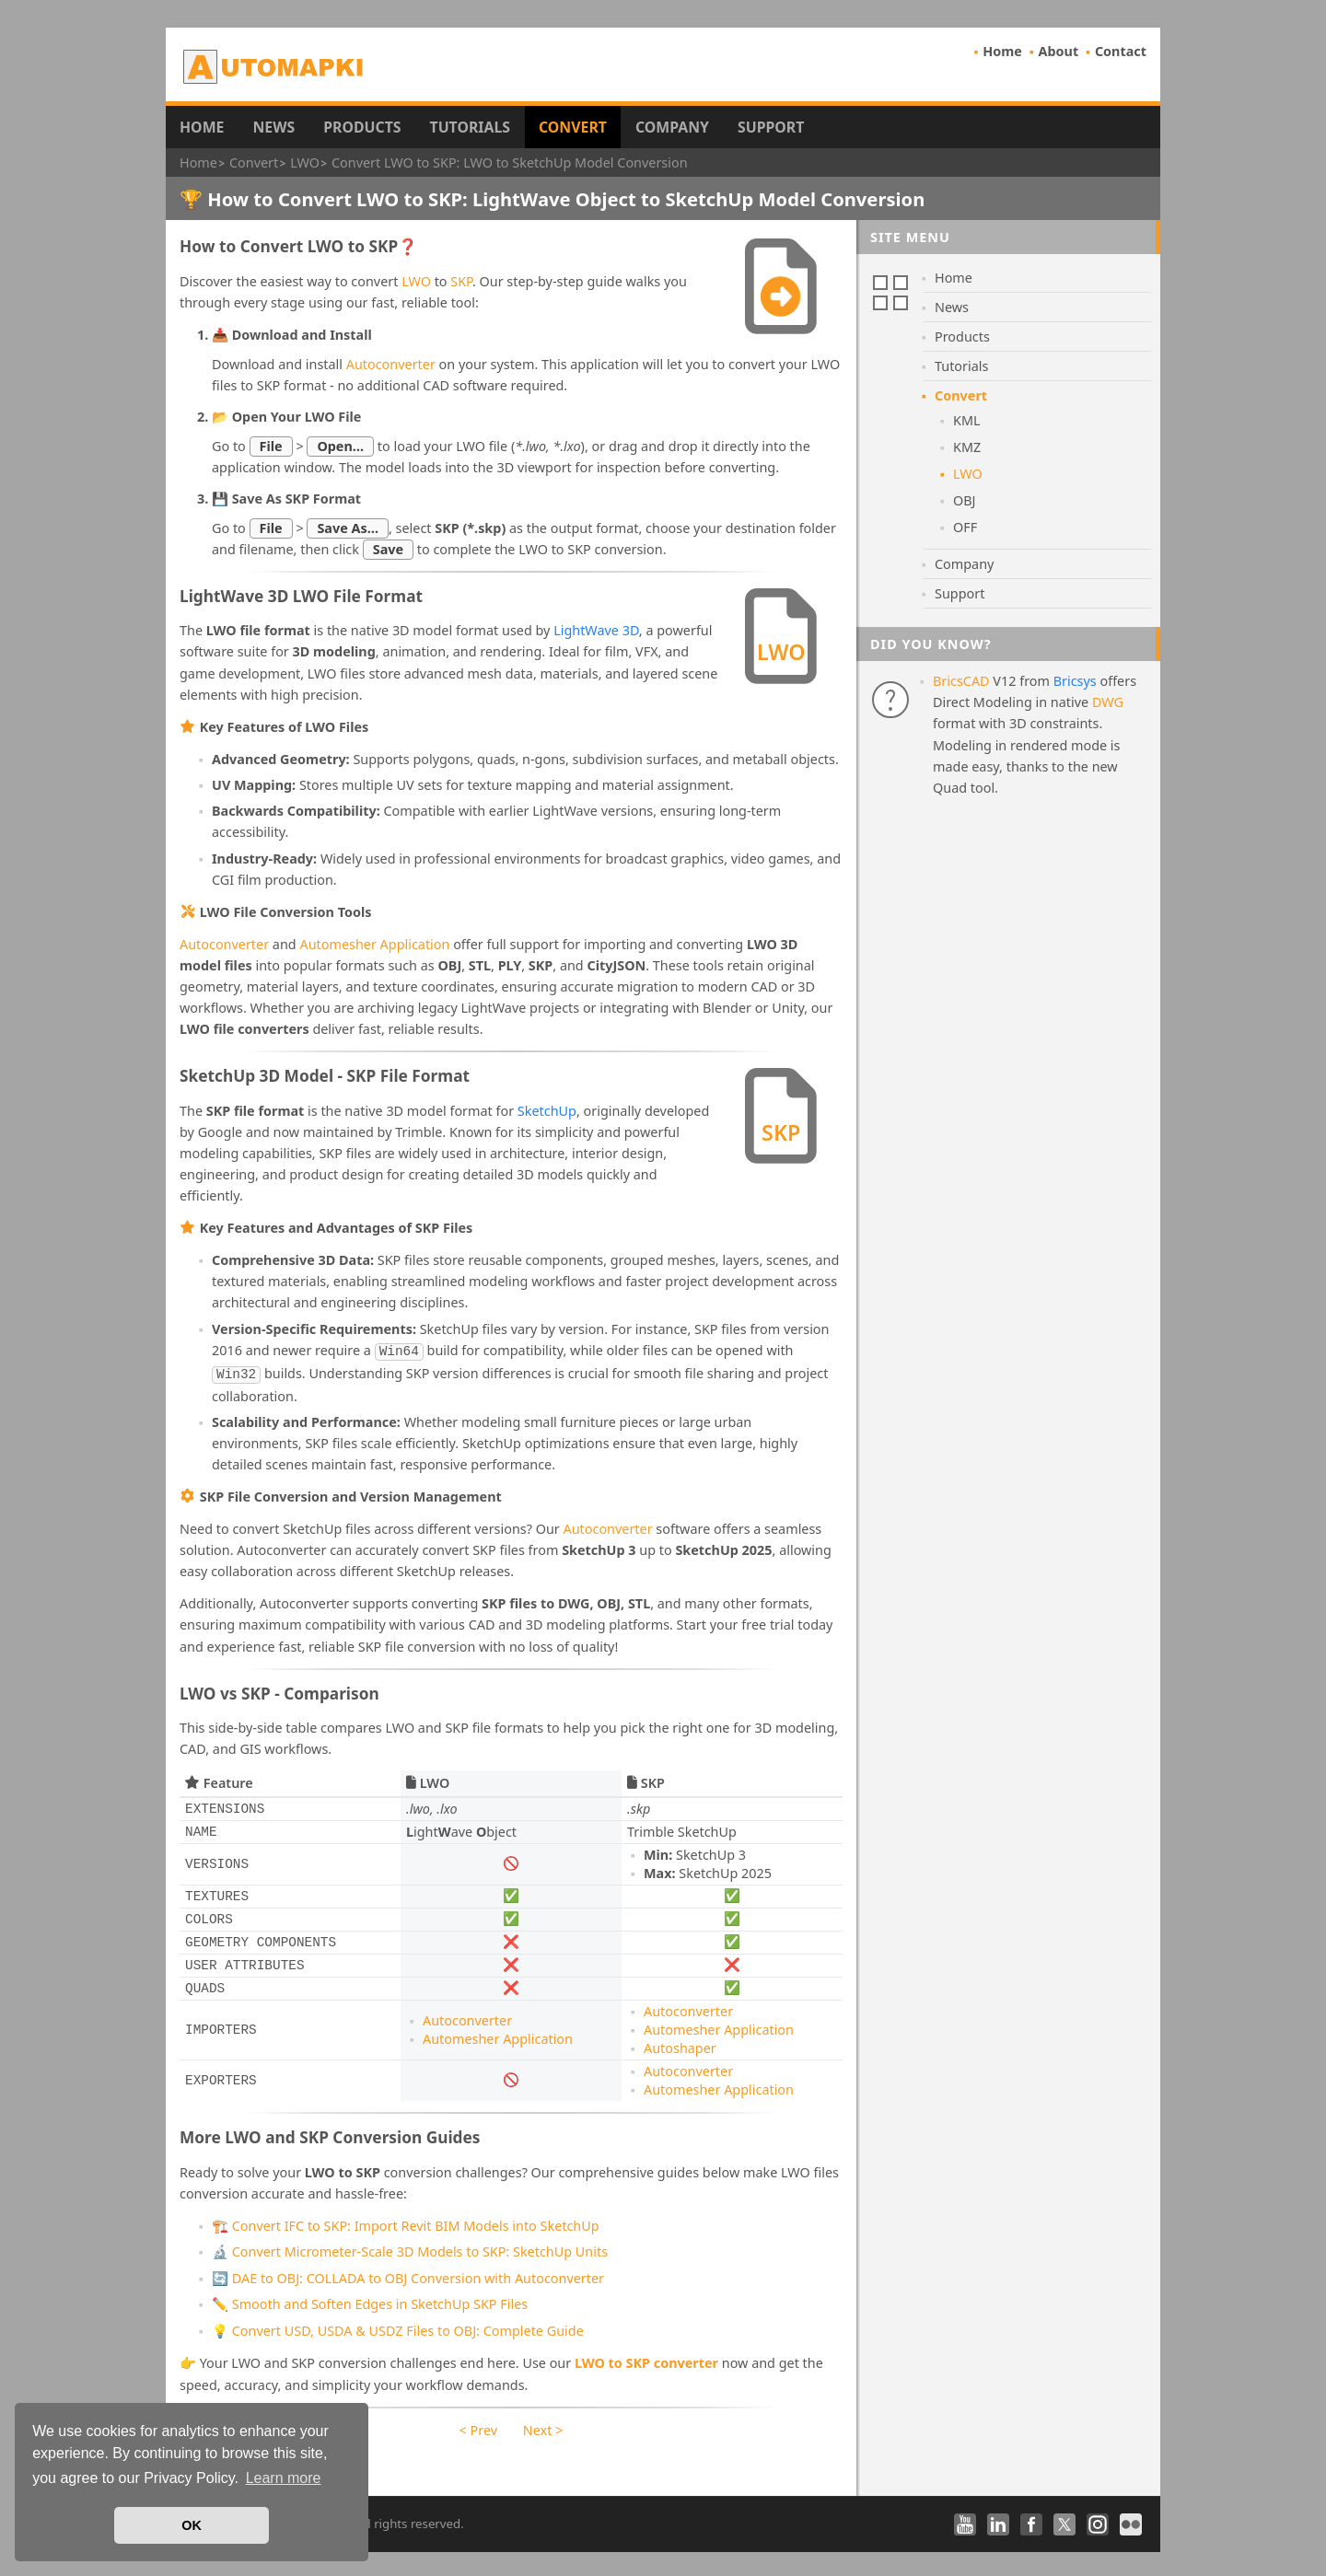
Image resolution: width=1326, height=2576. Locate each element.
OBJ (964, 500)
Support (771, 127)
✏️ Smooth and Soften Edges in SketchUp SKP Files (370, 2300)
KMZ (967, 447)
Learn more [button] (283, 2478)
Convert (573, 127)
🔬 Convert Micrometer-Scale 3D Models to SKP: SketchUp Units (410, 2248)
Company (672, 127)
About (1059, 51)
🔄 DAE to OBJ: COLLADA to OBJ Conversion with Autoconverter (408, 2274)
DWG (1107, 702)
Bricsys (1075, 681)
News (273, 127)
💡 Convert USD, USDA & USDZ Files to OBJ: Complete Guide (398, 2327)
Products (362, 127)
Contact (1120, 51)
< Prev (478, 2426)
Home (1002, 51)
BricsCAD (961, 681)
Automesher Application (374, 944)
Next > (543, 2426)
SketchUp (547, 1111)
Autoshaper (680, 2044)
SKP (461, 281)
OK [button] (191, 2525)
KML (967, 420)
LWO (416, 281)
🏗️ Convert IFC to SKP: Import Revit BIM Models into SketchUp (405, 2222)
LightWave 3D (596, 630)
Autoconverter (391, 364)
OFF (965, 527)
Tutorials (470, 127)
